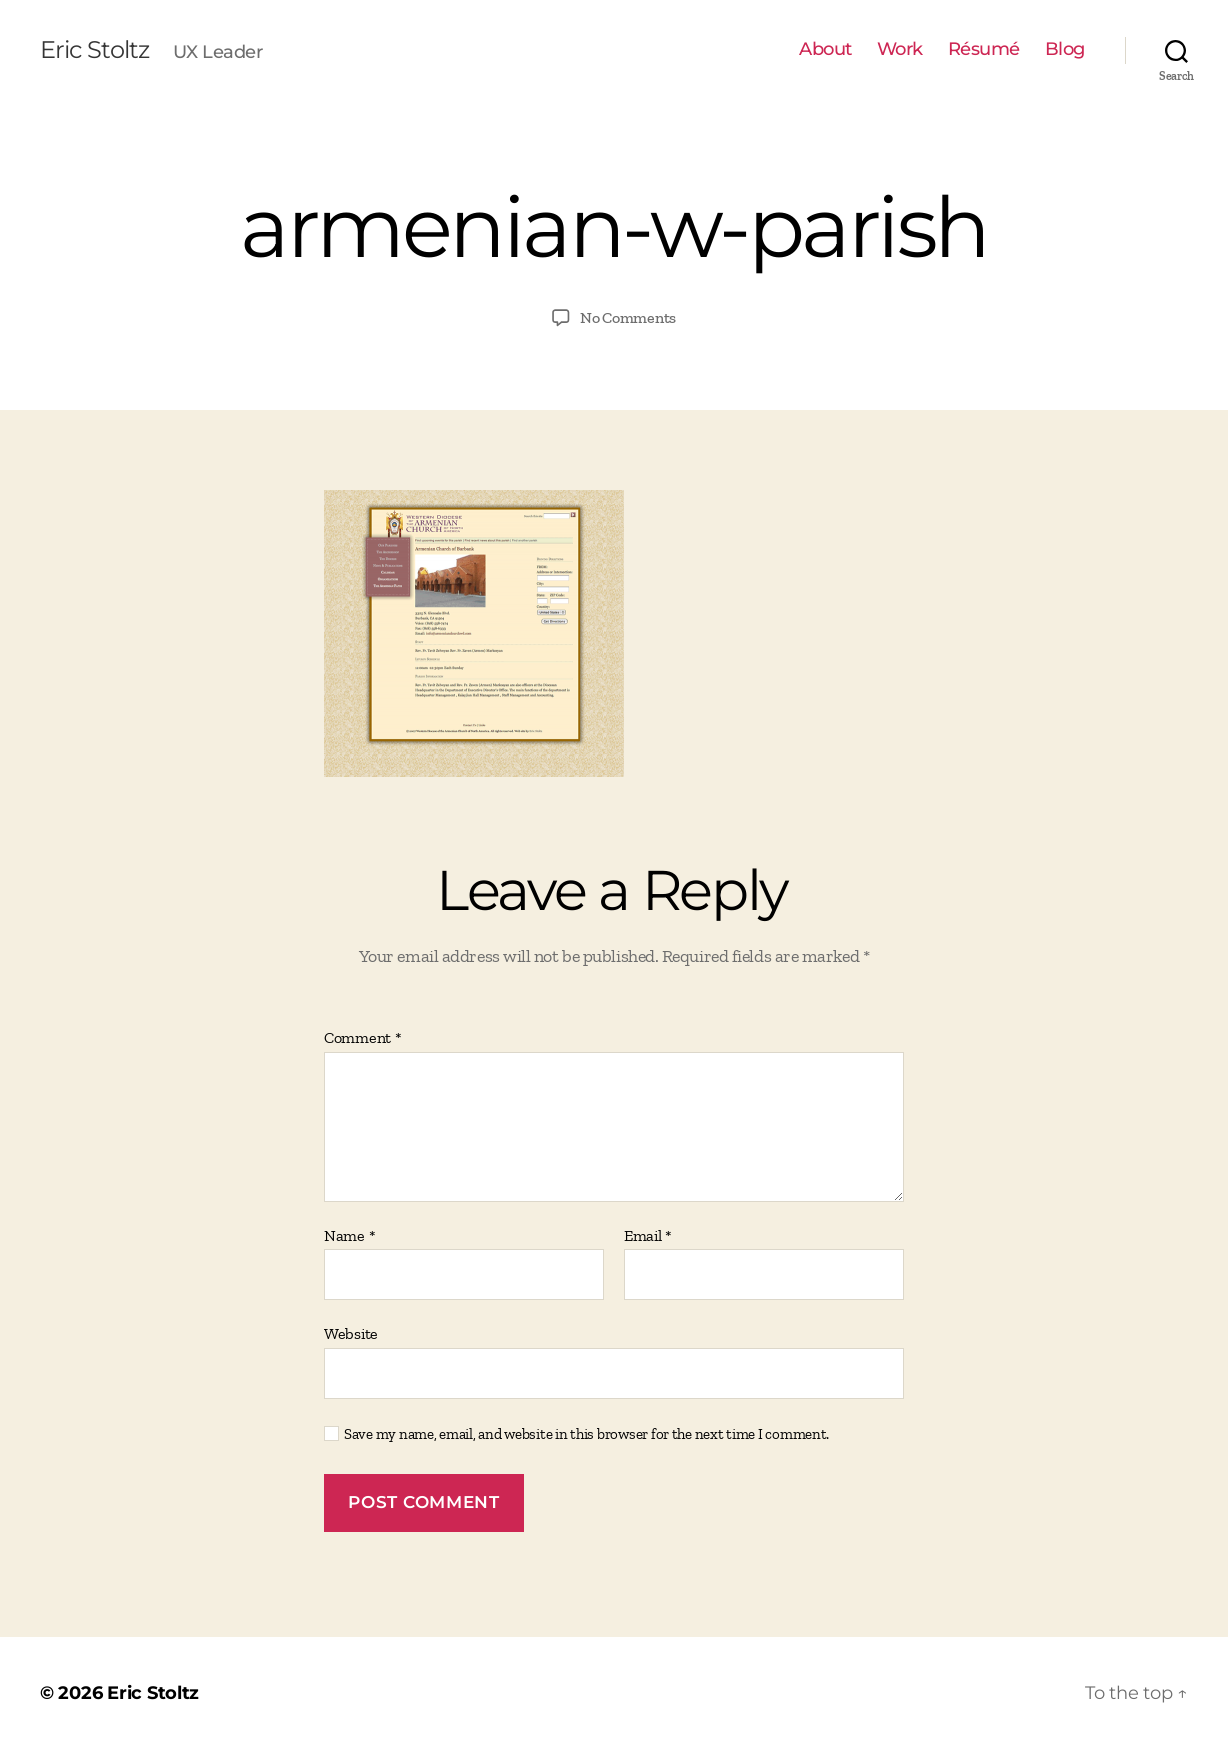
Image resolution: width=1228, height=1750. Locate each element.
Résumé (984, 49)
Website (351, 1333)
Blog (1065, 49)
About (825, 49)
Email (648, 1236)
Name (349, 1236)
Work (900, 49)
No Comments (628, 317)
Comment (363, 1038)
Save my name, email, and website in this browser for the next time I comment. (586, 1434)
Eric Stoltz (94, 50)
